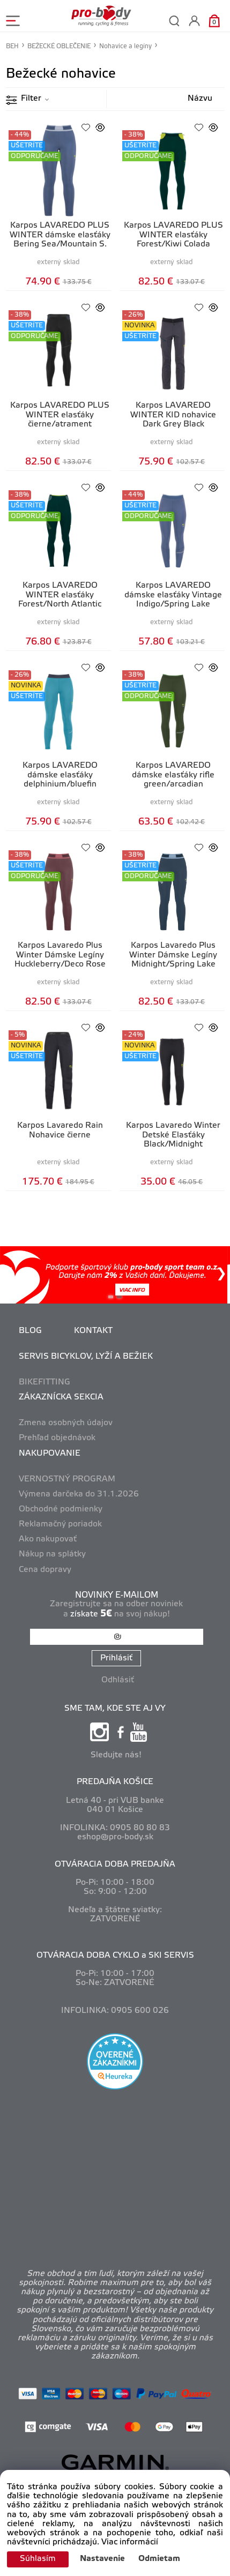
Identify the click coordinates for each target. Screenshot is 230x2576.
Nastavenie (102, 2559)
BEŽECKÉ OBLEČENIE (59, 46)
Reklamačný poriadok (60, 1524)
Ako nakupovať (48, 1539)
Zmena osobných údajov (66, 1423)
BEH (12, 46)
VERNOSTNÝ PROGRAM (67, 1479)
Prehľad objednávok (57, 1438)
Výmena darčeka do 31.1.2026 (79, 1494)
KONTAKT (93, 1331)
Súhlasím (38, 2559)
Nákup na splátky (52, 1554)
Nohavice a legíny (125, 46)
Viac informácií (129, 2542)
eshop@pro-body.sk (115, 1837)
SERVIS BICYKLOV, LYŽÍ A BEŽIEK (86, 1356)
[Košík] (214, 21)
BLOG (30, 1331)
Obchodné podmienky (60, 1509)
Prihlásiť (116, 1658)
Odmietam (159, 2559)
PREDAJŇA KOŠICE (115, 1782)
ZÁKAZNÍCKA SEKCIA (61, 1397)
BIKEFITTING (44, 1382)
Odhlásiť (117, 1680)
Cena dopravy (45, 1570)
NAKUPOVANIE (49, 1453)
